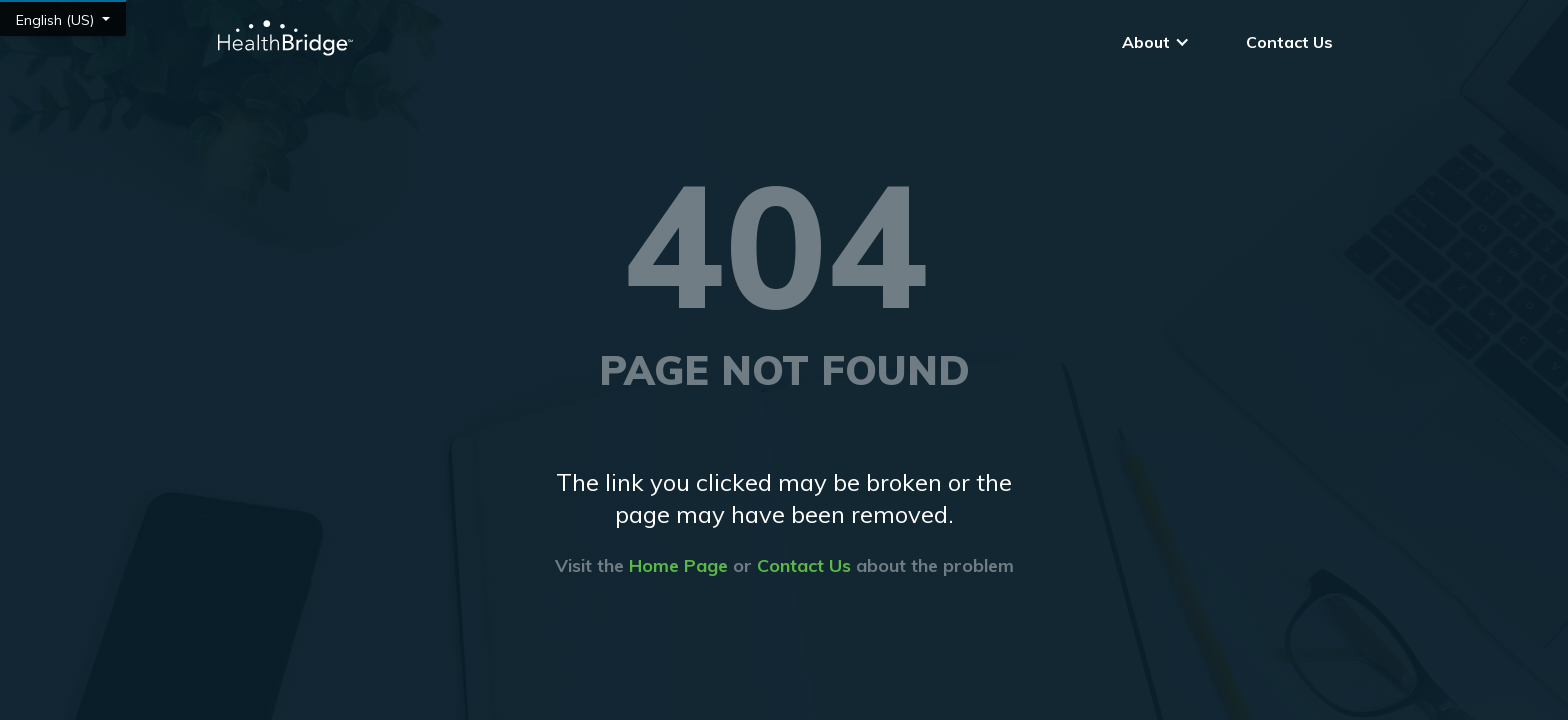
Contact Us (1289, 42)
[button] (1156, 42)
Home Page (678, 565)
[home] (284, 38)
